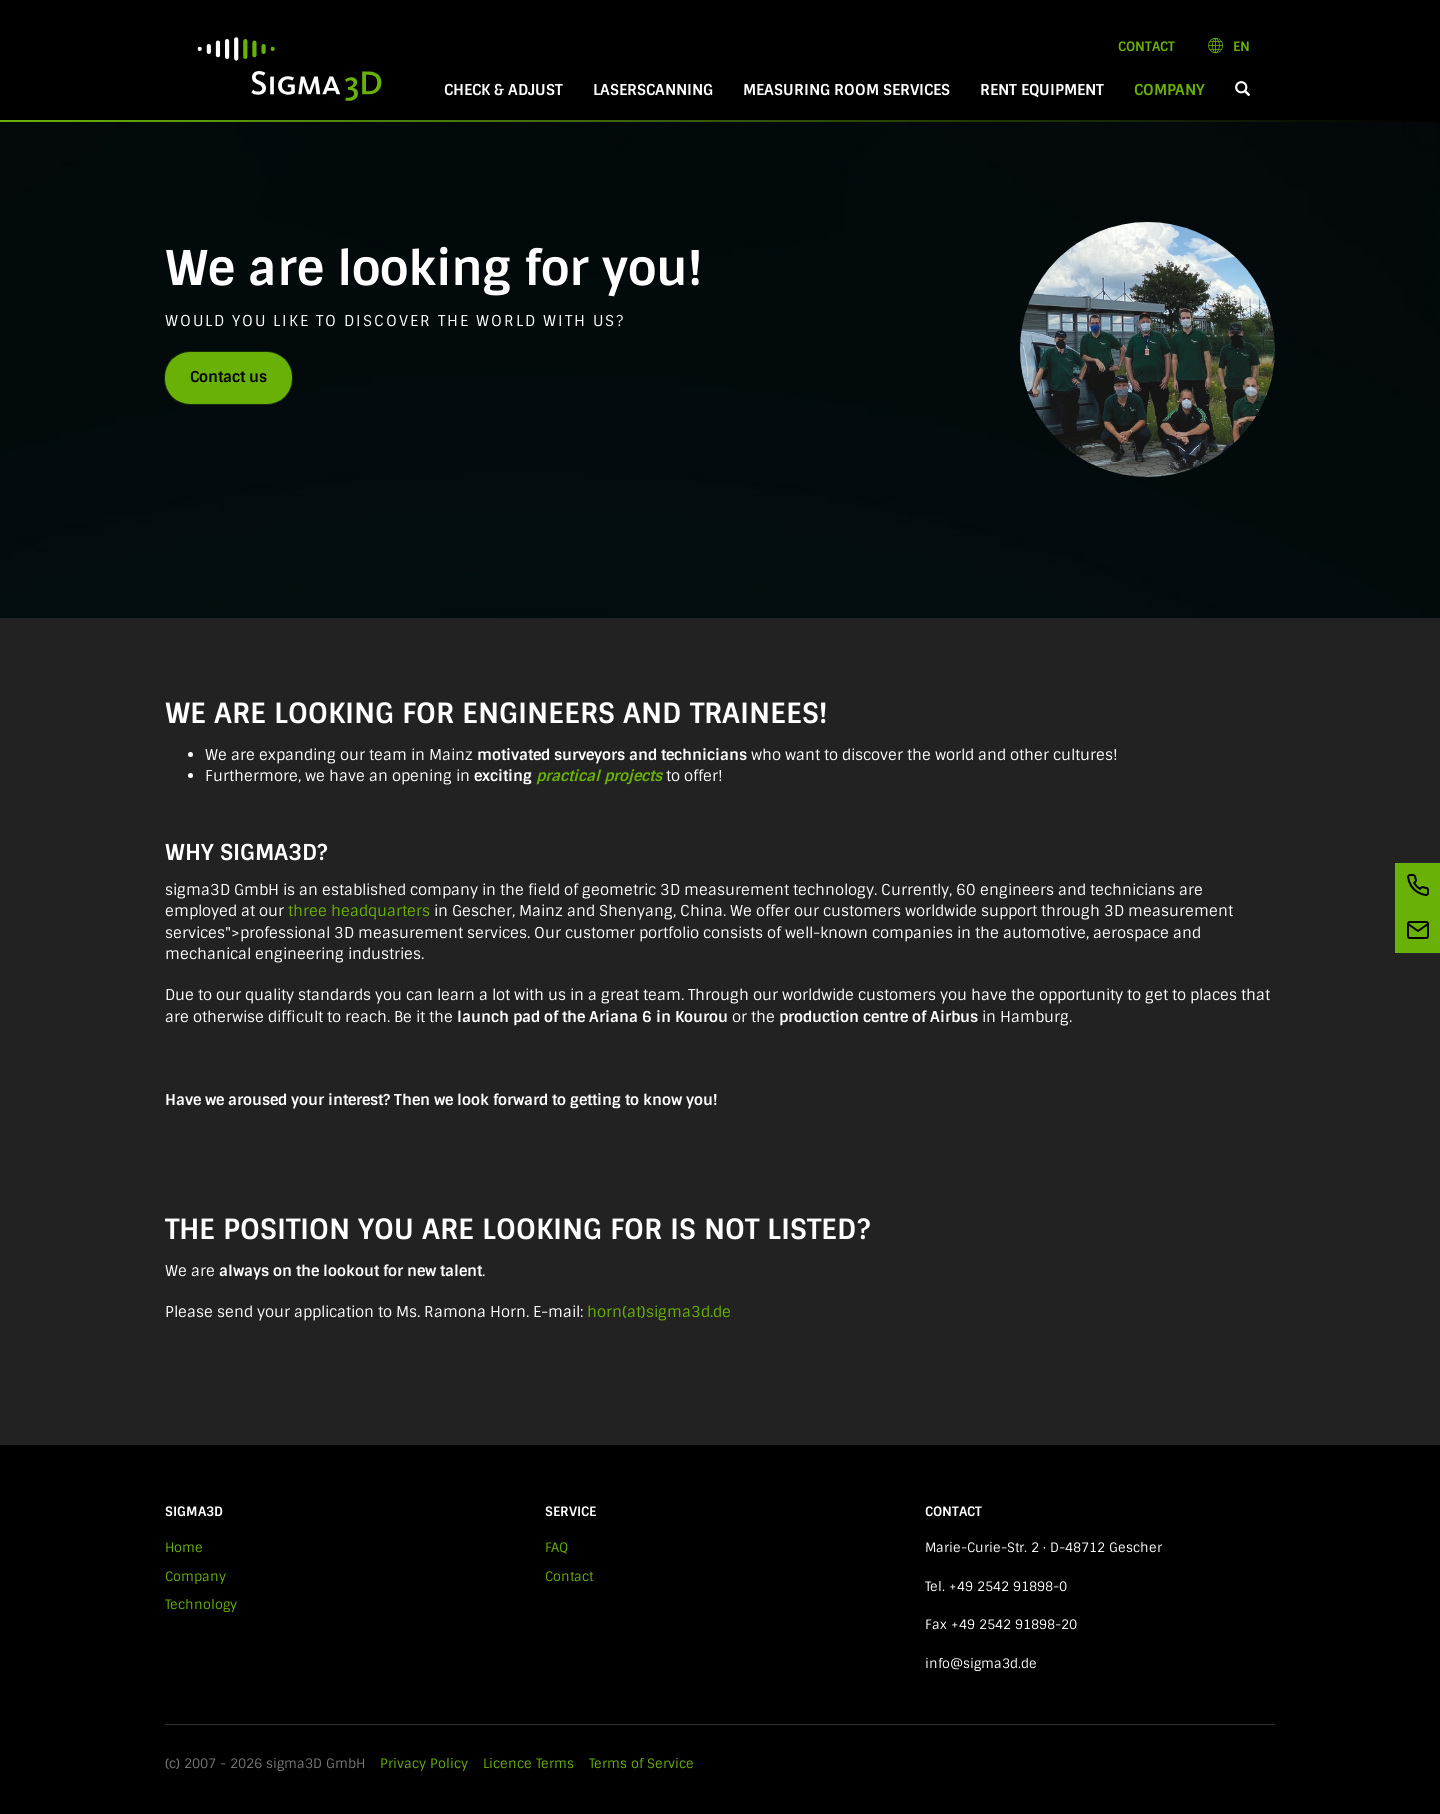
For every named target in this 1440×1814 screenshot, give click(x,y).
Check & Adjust (503, 90)
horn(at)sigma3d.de (659, 1312)
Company (1177, 90)
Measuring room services (846, 90)
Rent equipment (1042, 90)
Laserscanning (653, 90)
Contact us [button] (228, 377)
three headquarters (359, 911)
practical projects (599, 776)
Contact (1146, 46)
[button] (1242, 90)
